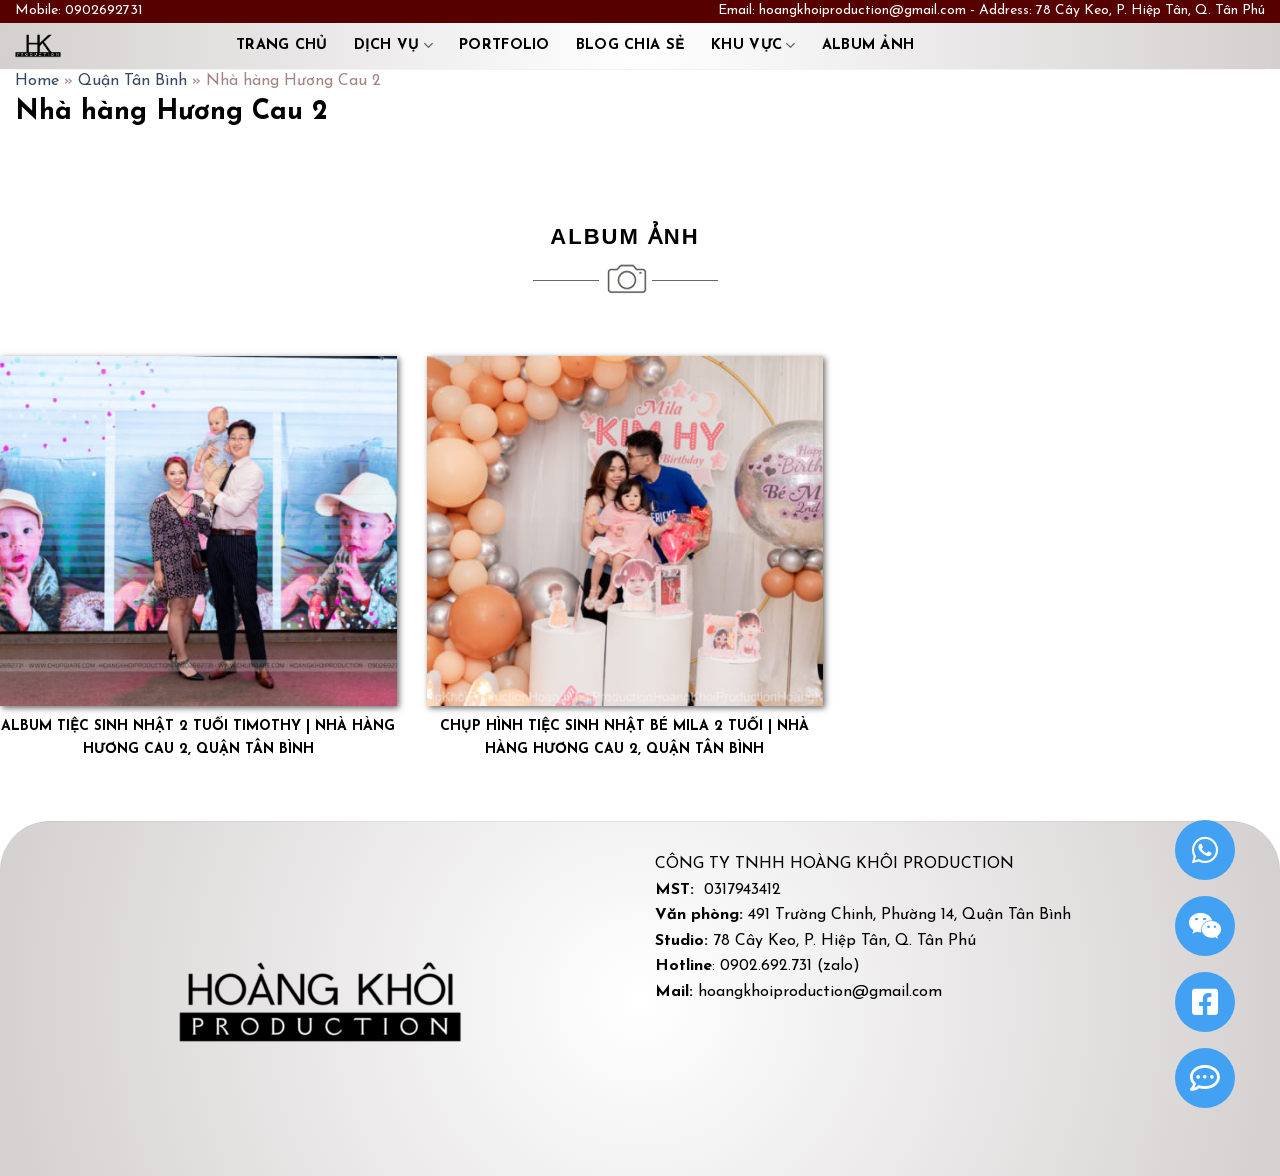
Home (37, 81)
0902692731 (104, 10)
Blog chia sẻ (630, 45)
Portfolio (504, 45)
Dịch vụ (394, 45)
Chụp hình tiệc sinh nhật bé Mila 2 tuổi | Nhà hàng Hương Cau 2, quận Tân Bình (624, 737)
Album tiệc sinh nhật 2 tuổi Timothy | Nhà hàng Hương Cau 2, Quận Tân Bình (198, 737)
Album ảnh (868, 45)
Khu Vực (753, 45)
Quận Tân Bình (132, 81)
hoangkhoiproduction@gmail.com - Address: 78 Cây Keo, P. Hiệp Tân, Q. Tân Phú (1012, 10)
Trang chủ (282, 45)
